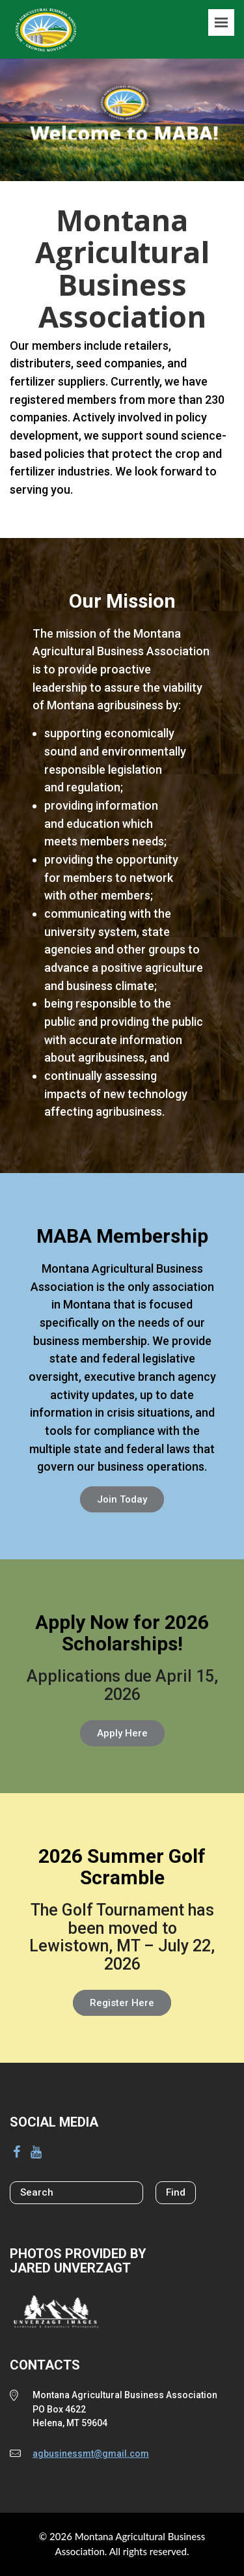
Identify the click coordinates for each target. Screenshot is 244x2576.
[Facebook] (16, 2151)
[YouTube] (35, 2151)
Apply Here (122, 1733)
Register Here (122, 2003)
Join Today (122, 1499)
